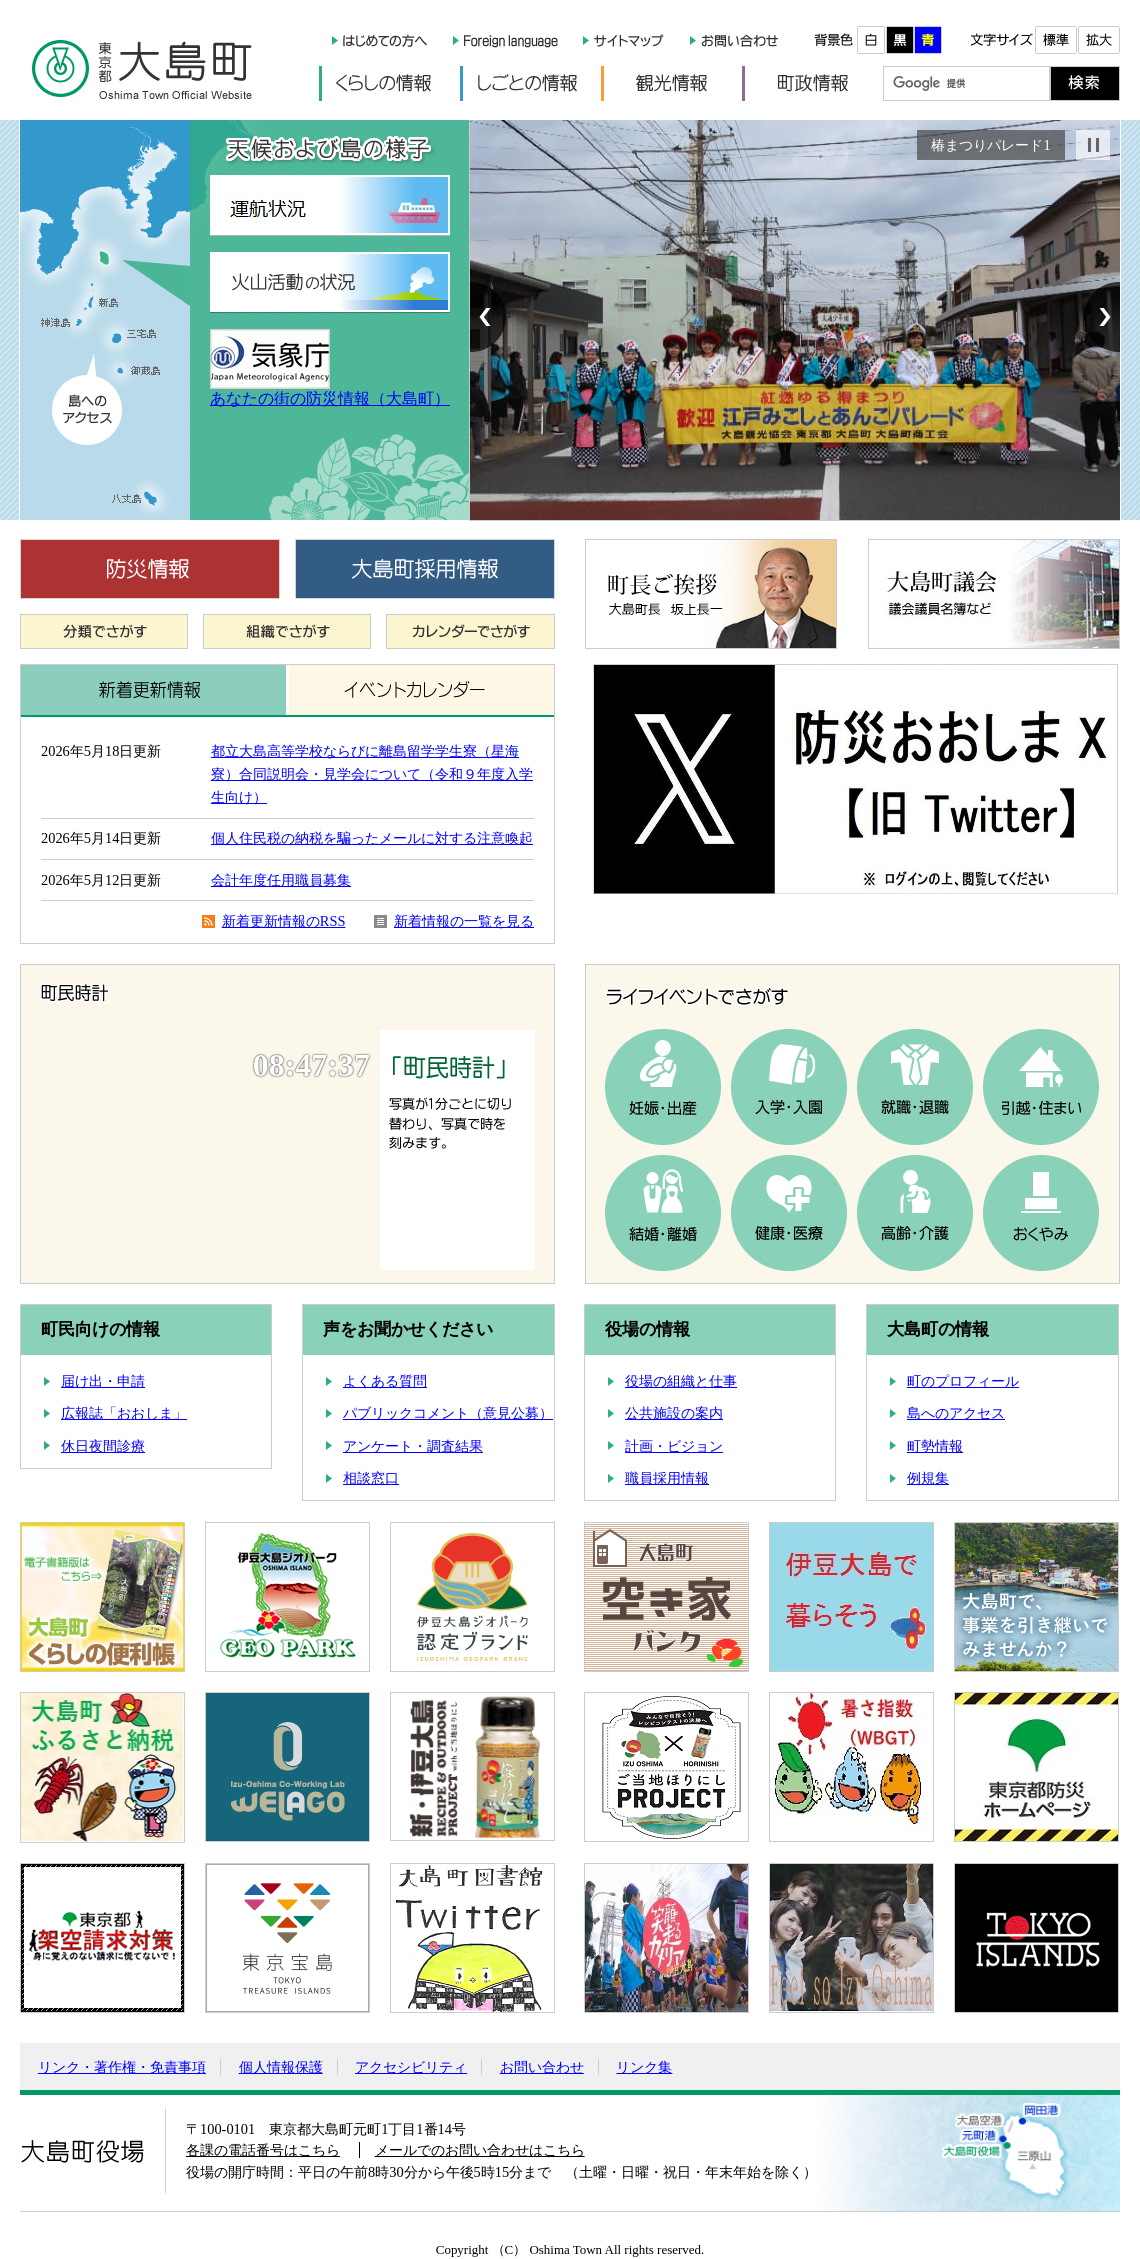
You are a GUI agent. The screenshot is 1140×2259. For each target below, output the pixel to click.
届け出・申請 (103, 1381)
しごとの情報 (530, 83)
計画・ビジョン (674, 1446)
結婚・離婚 (663, 1213)
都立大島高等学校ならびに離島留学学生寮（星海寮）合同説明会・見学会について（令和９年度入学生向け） (372, 774)
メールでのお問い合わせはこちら (480, 2150)
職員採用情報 (667, 1478)
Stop (1093, 145)
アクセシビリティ (411, 2067)
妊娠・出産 (663, 1087)
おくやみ (1041, 1213)
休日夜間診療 (103, 1446)
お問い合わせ (542, 2067)
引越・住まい (1041, 1087)
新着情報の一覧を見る (464, 921)
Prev (488, 317)
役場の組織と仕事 (681, 1381)
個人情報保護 (281, 2067)
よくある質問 (385, 1381)
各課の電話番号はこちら (263, 2150)
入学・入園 (789, 1087)
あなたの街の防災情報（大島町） (330, 398)
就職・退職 (915, 1087)
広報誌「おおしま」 (124, 1413)
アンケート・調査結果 (413, 1446)
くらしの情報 (389, 83)
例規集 (928, 1478)
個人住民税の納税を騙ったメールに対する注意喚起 (372, 838)
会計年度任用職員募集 (281, 880)
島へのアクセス (956, 1413)
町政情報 (812, 83)
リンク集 (644, 2067)
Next (1101, 317)
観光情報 (671, 83)
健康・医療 (789, 1213)
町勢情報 (935, 1446)
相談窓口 (371, 1478)
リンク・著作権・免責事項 (122, 2067)
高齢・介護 (915, 1213)
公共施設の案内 (674, 1413)
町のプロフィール (963, 1381)
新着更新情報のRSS (284, 921)
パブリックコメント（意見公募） (448, 1413)
